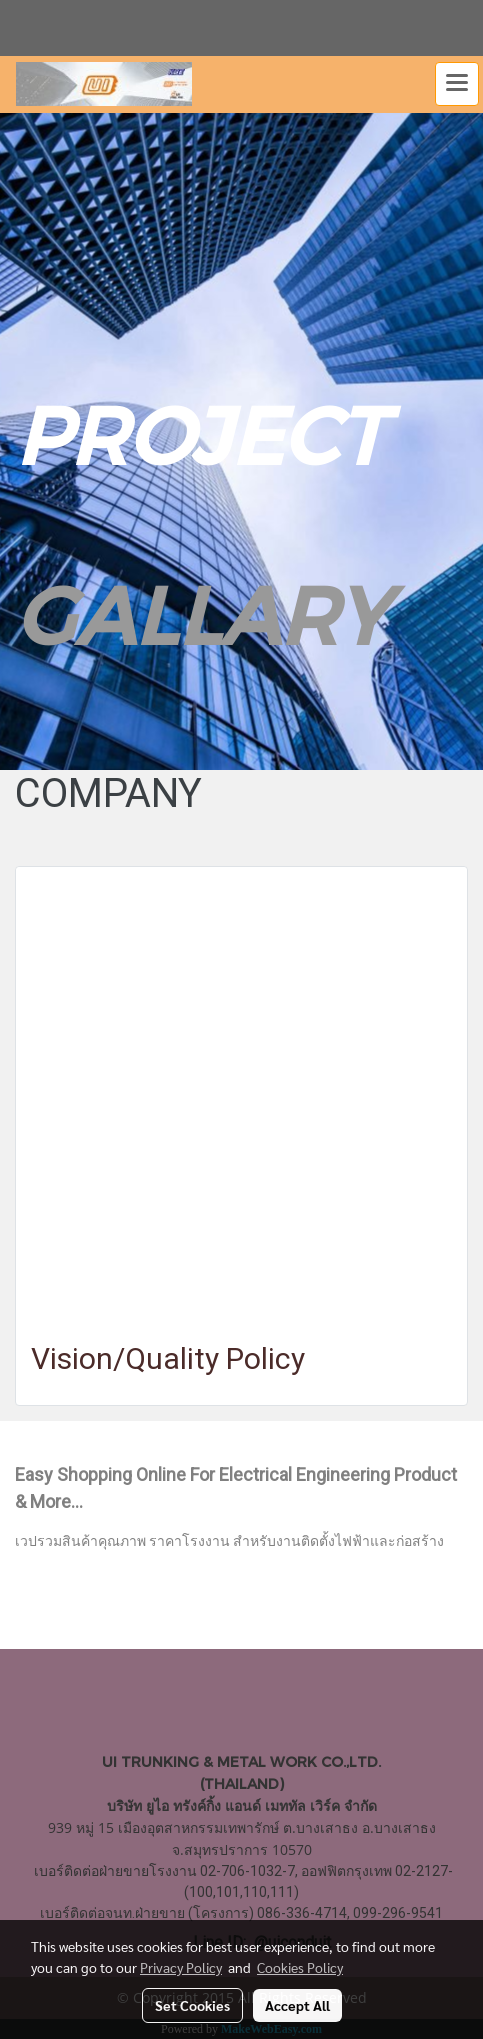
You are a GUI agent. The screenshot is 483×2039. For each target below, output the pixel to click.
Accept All (297, 2005)
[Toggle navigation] (457, 84)
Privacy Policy (181, 1967)
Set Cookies (192, 2005)
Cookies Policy (300, 1967)
